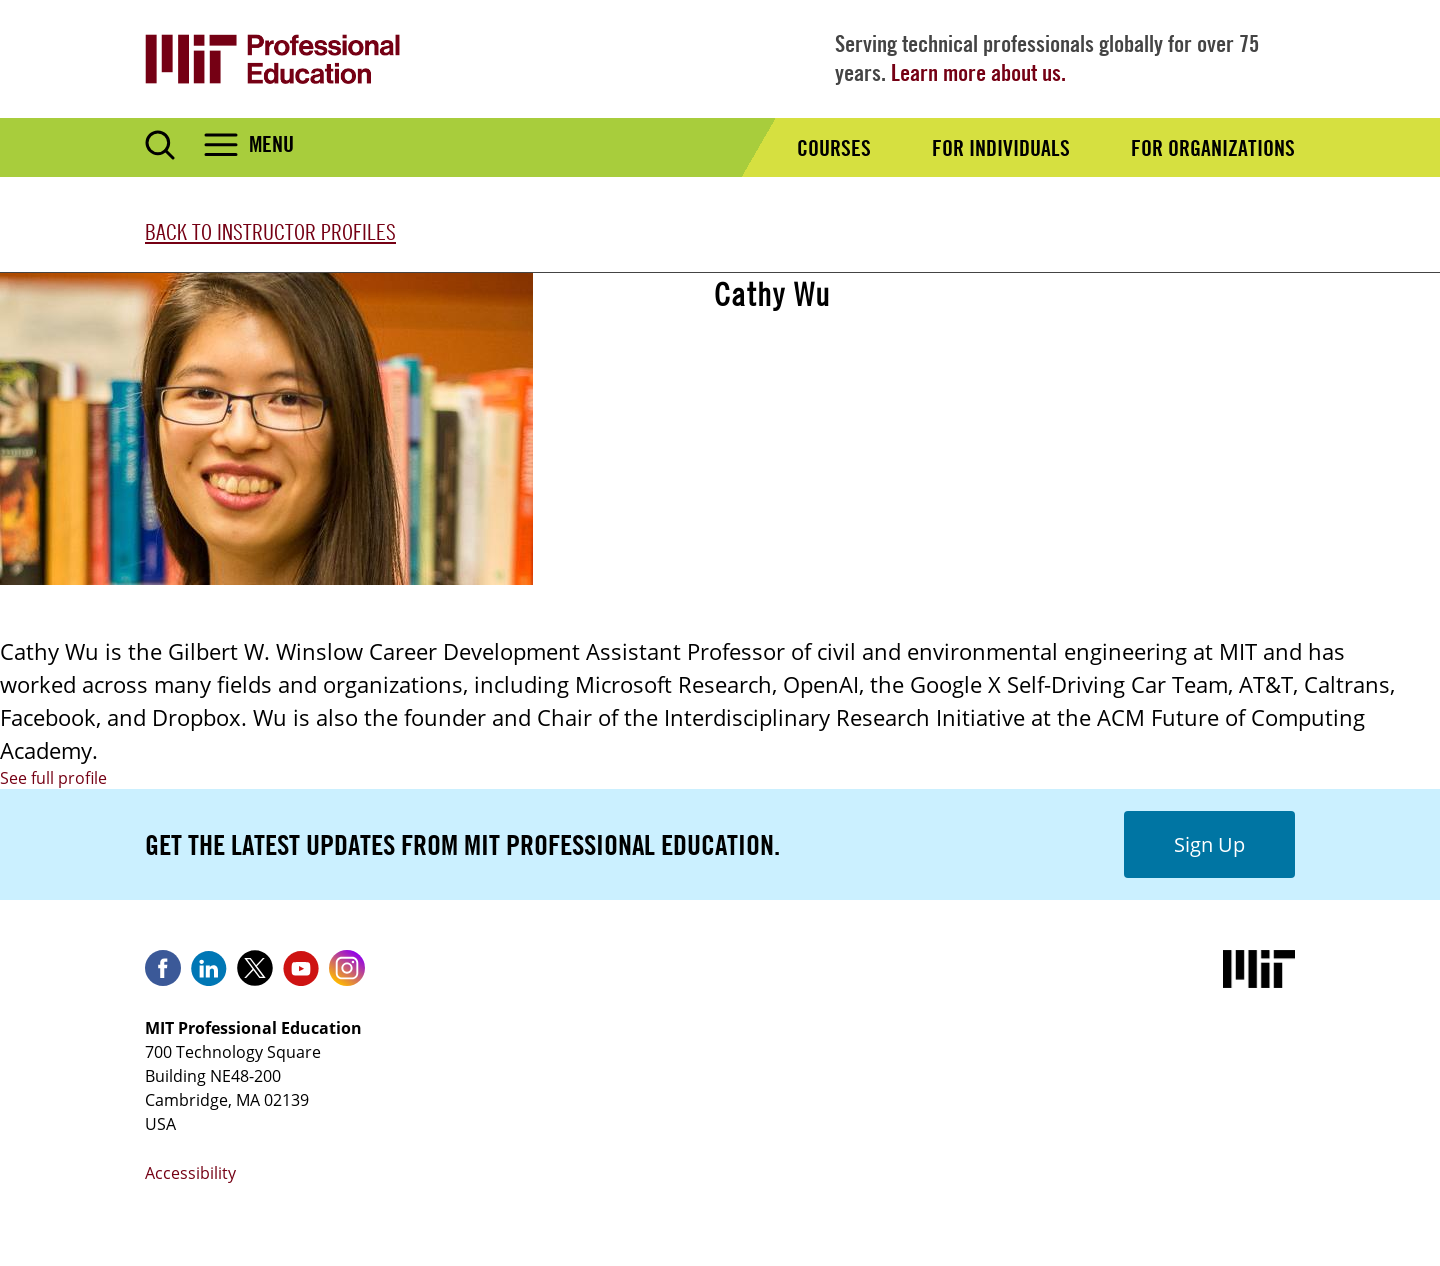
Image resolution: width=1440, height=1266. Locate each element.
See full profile (53, 778)
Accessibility (190, 1173)
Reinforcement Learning (818, 508)
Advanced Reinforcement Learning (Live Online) (919, 412)
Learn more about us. (978, 72)
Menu (271, 144)
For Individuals (1001, 148)
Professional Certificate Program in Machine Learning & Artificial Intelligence (1044, 476)
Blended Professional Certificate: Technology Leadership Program (996, 444)
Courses (834, 148)
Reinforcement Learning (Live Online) (874, 540)
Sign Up (1209, 844)
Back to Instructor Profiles (270, 232)
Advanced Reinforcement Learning (862, 380)
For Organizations (1213, 148)
